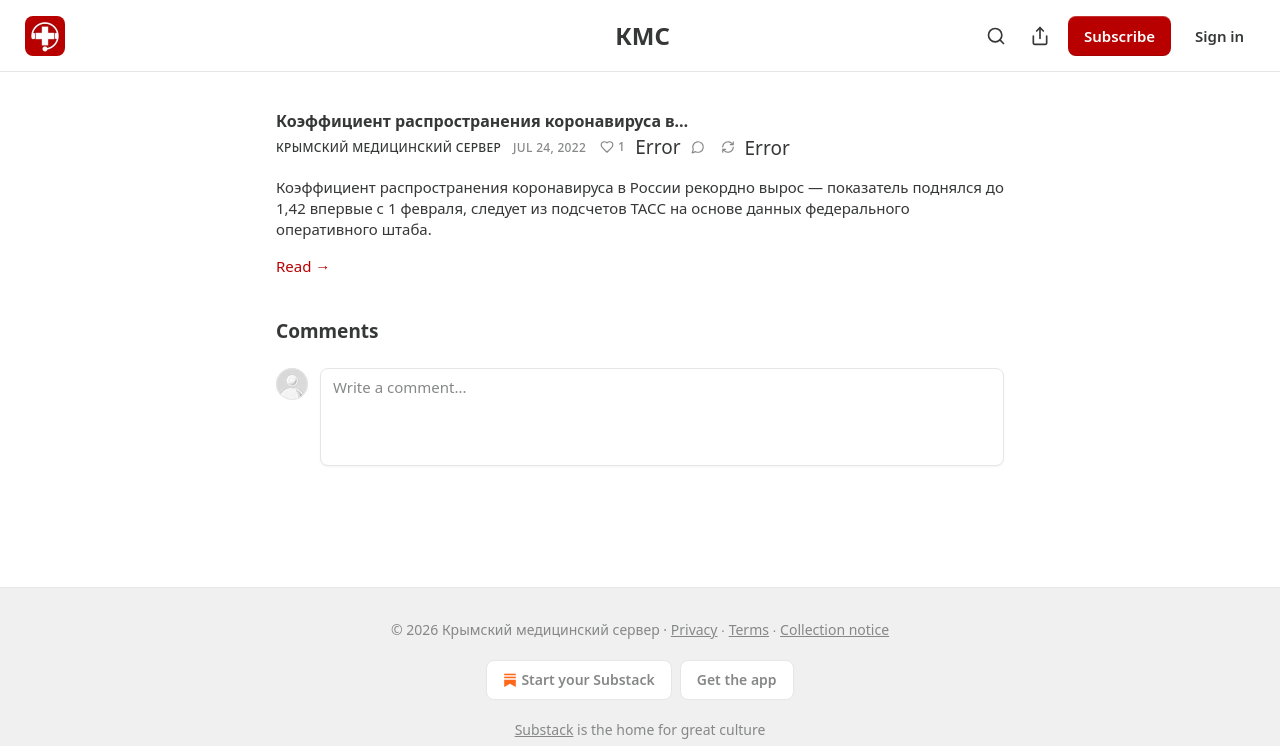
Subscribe (1119, 36)
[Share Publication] (1040, 36)
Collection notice (834, 629)
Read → (303, 266)
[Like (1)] (612, 147)
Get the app (737, 679)
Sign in (1219, 36)
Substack (544, 729)
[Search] (996, 36)
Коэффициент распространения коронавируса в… (482, 121)
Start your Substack (576, 680)
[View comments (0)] (698, 147)
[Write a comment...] (662, 417)
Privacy (694, 629)
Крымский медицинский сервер (388, 147)
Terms (749, 629)
